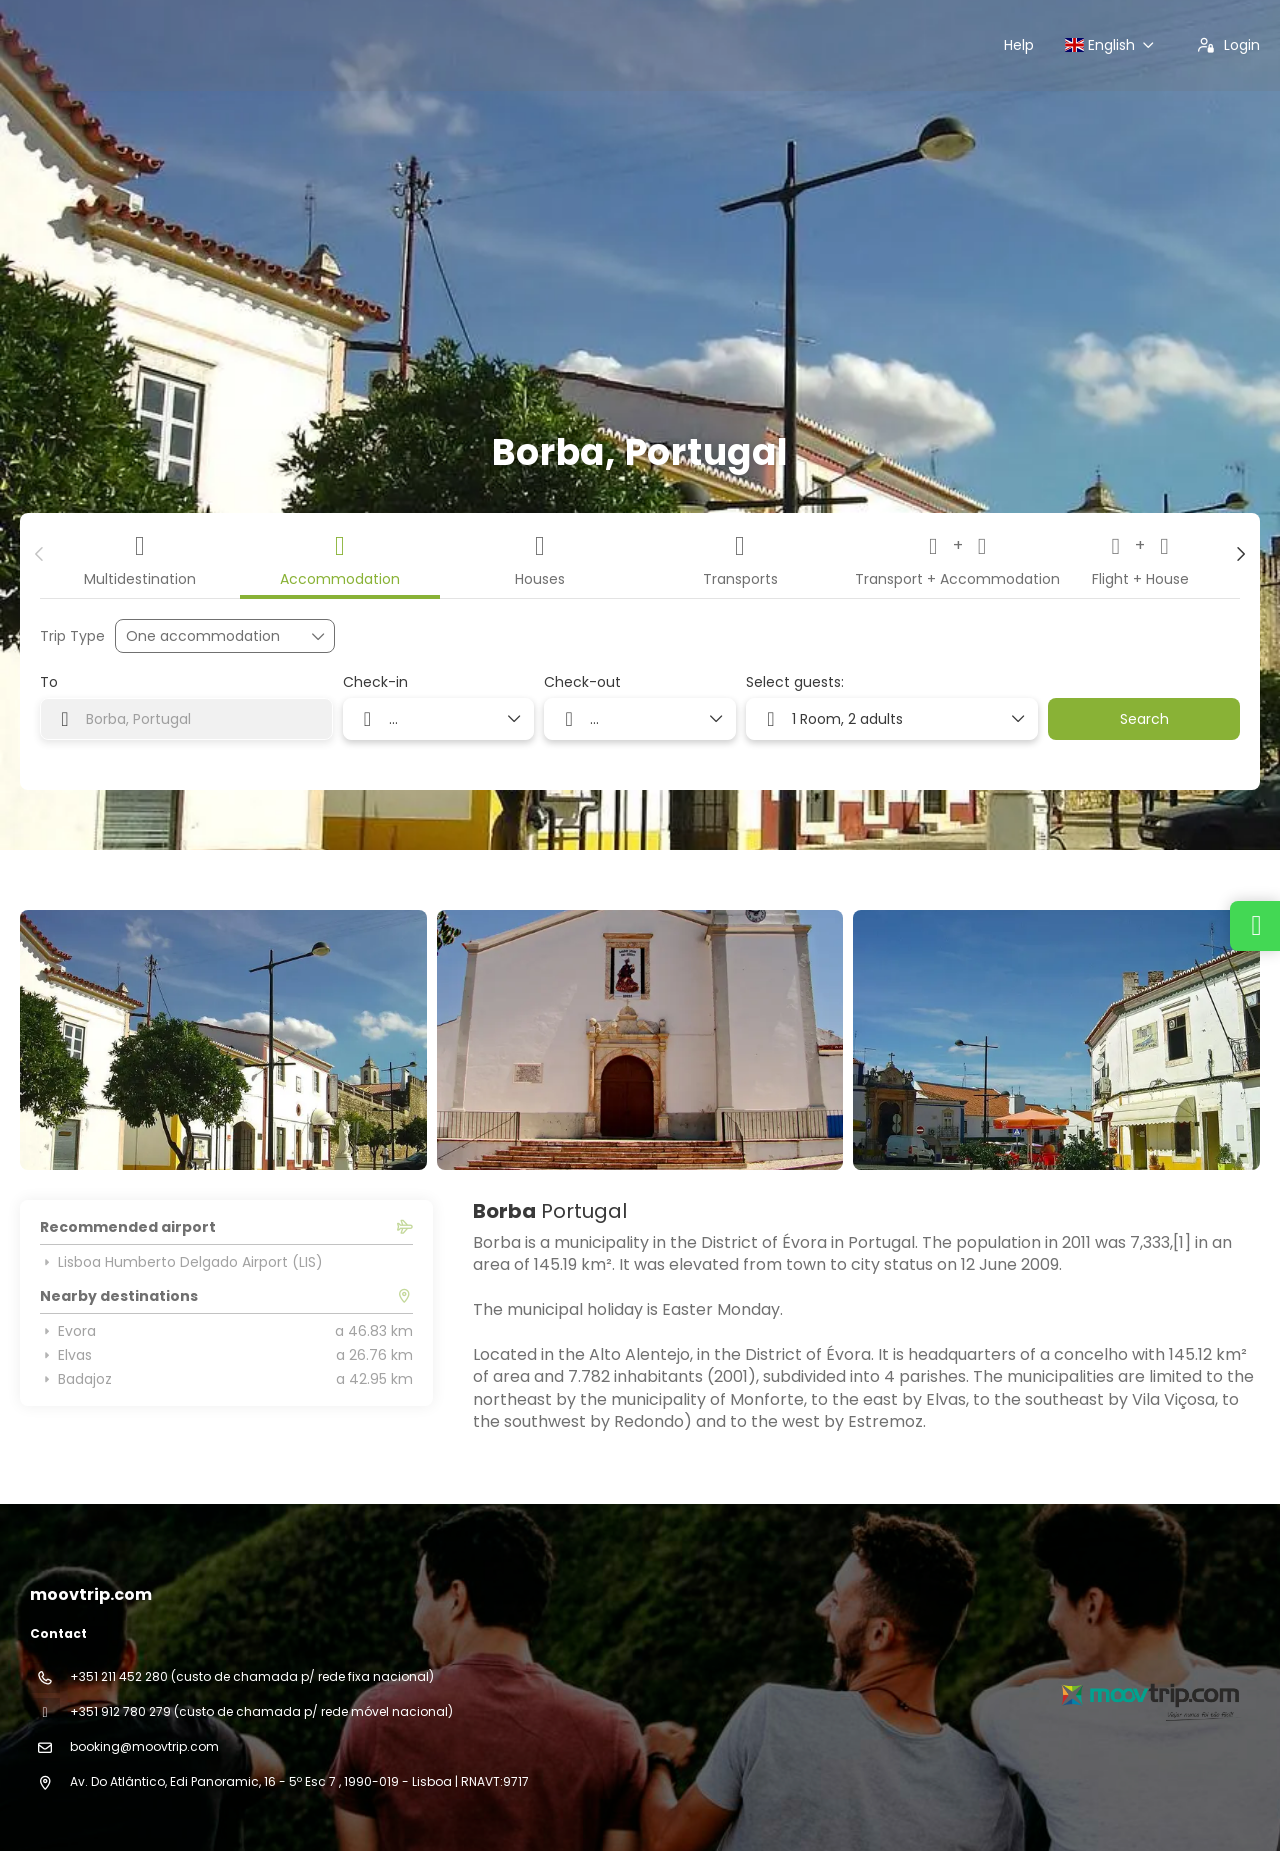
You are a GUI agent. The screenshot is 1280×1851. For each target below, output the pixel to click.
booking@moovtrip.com (144, 1746)
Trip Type (72, 636)
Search (1144, 719)
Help (1019, 45)
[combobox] (186, 719)
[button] (40, 554)
